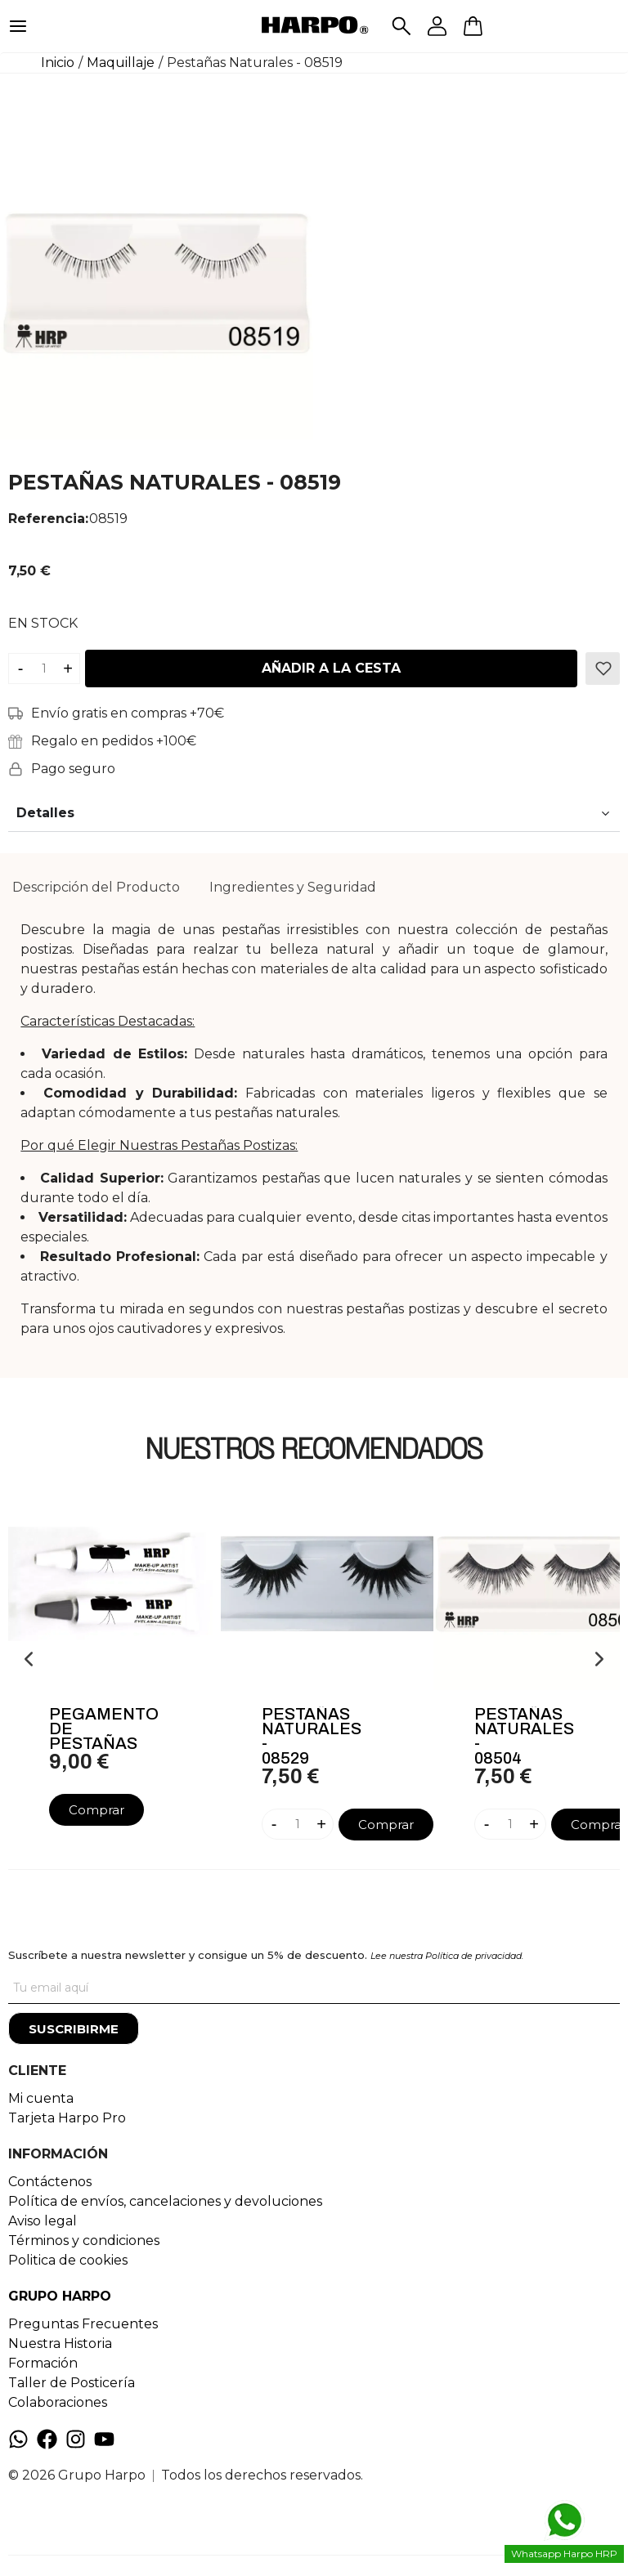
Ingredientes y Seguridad (292, 887)
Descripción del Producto (96, 887)
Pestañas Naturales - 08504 (524, 1735)
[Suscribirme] (73, 2028)
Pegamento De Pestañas (104, 1728)
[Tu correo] (314, 1987)
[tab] (96, 887)
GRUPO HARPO (59, 2296)
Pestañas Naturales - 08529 (311, 1735)
